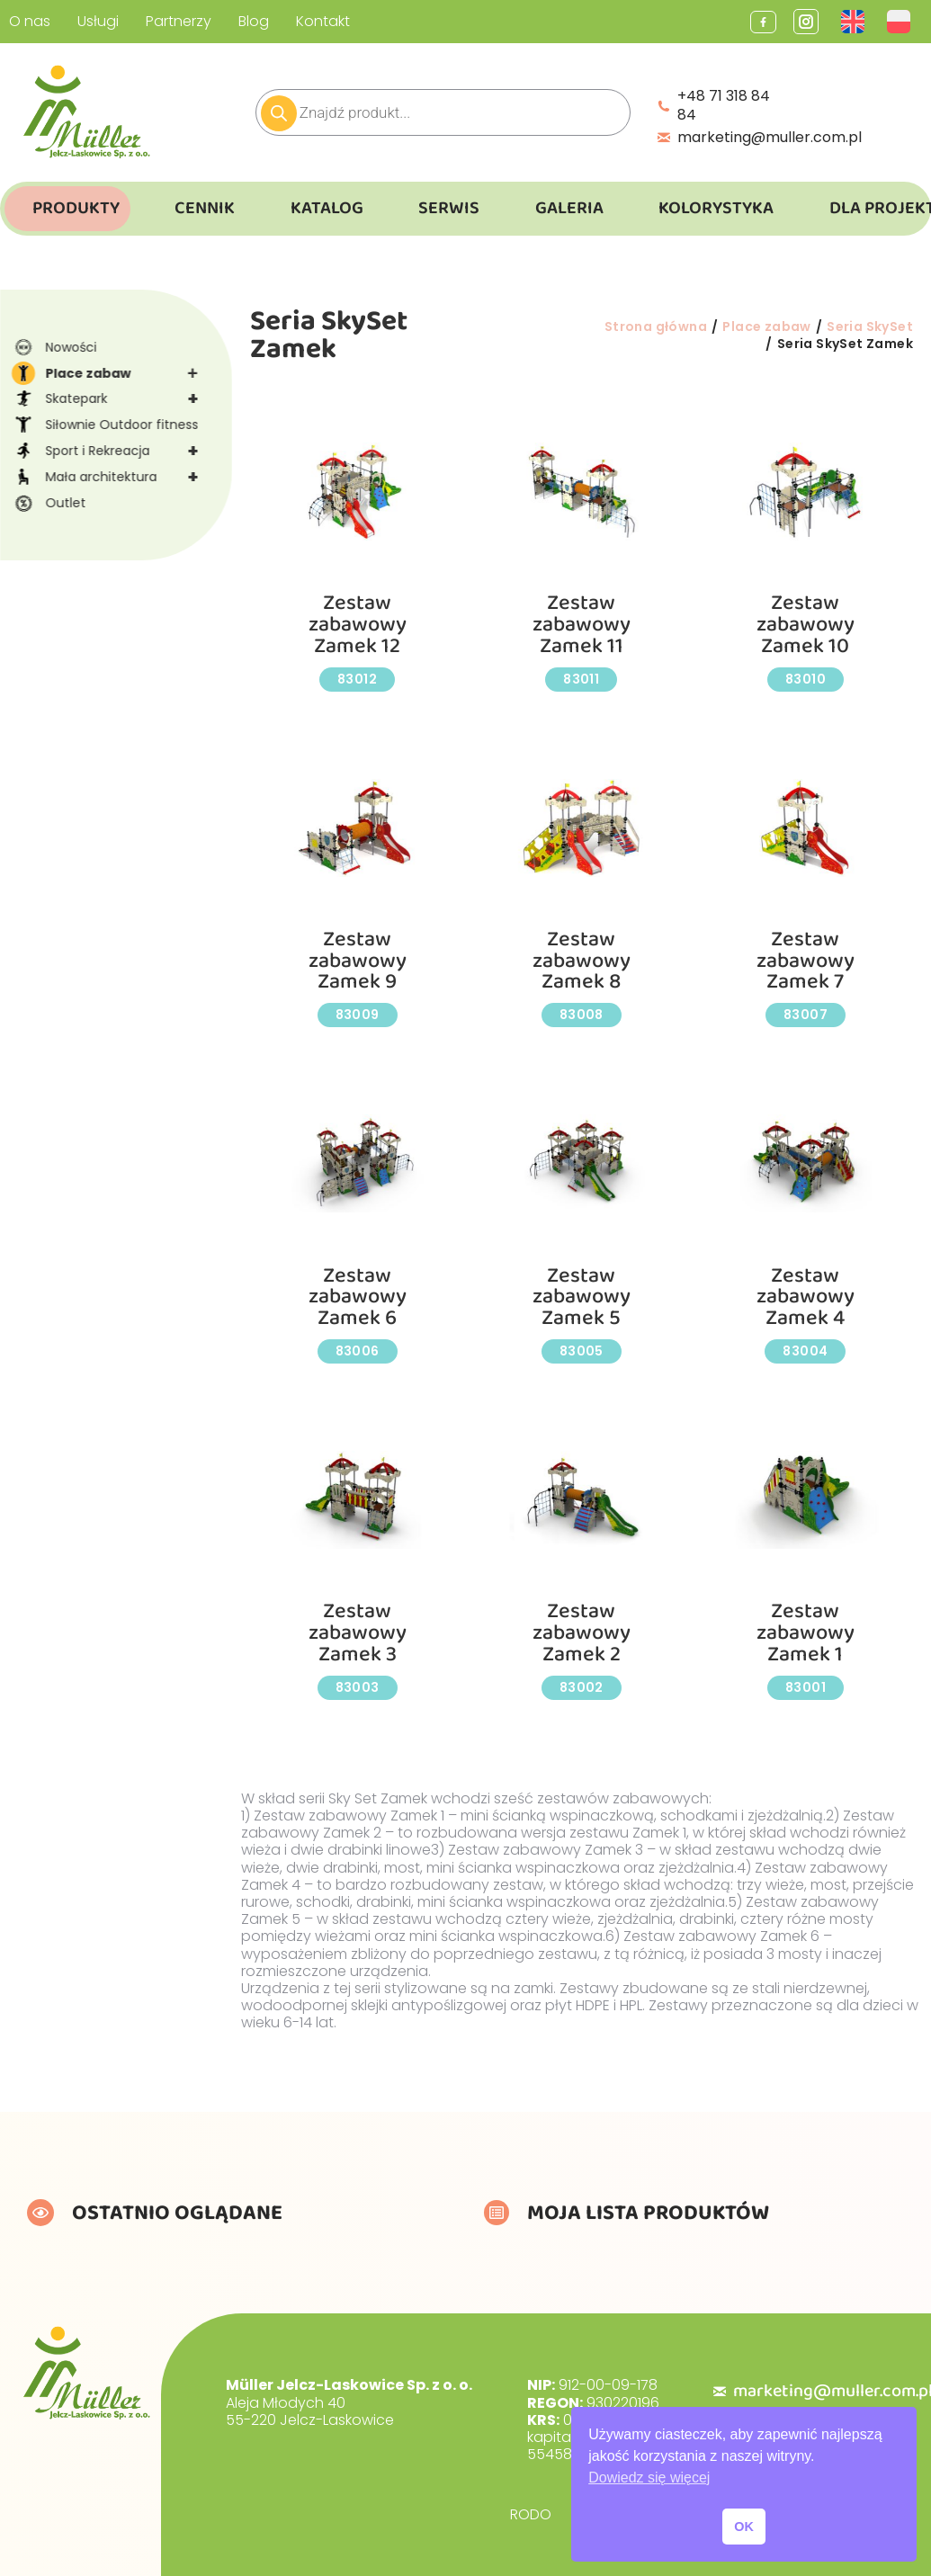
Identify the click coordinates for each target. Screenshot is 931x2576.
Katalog (327, 208)
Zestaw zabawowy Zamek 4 (805, 1297)
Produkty (76, 208)
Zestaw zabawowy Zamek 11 (582, 624)
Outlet (48, 503)
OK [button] (744, 2526)
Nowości (53, 347)
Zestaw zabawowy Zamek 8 (582, 960)
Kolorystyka (716, 208)
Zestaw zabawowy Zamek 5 (582, 1297)
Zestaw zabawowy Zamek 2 (582, 1632)
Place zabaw (112, 374)
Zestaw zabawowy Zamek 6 (358, 1297)
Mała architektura (112, 477)
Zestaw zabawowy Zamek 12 (358, 624)
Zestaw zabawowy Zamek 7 (805, 960)
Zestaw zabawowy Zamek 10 (805, 624)
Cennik (205, 208)
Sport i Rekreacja (112, 451)
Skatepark (112, 399)
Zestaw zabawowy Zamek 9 (358, 960)
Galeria (569, 208)
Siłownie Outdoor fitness (104, 425)
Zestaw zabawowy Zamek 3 (358, 1632)
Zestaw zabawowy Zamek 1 (805, 1632)
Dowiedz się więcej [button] (649, 2477)
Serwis (448, 208)
